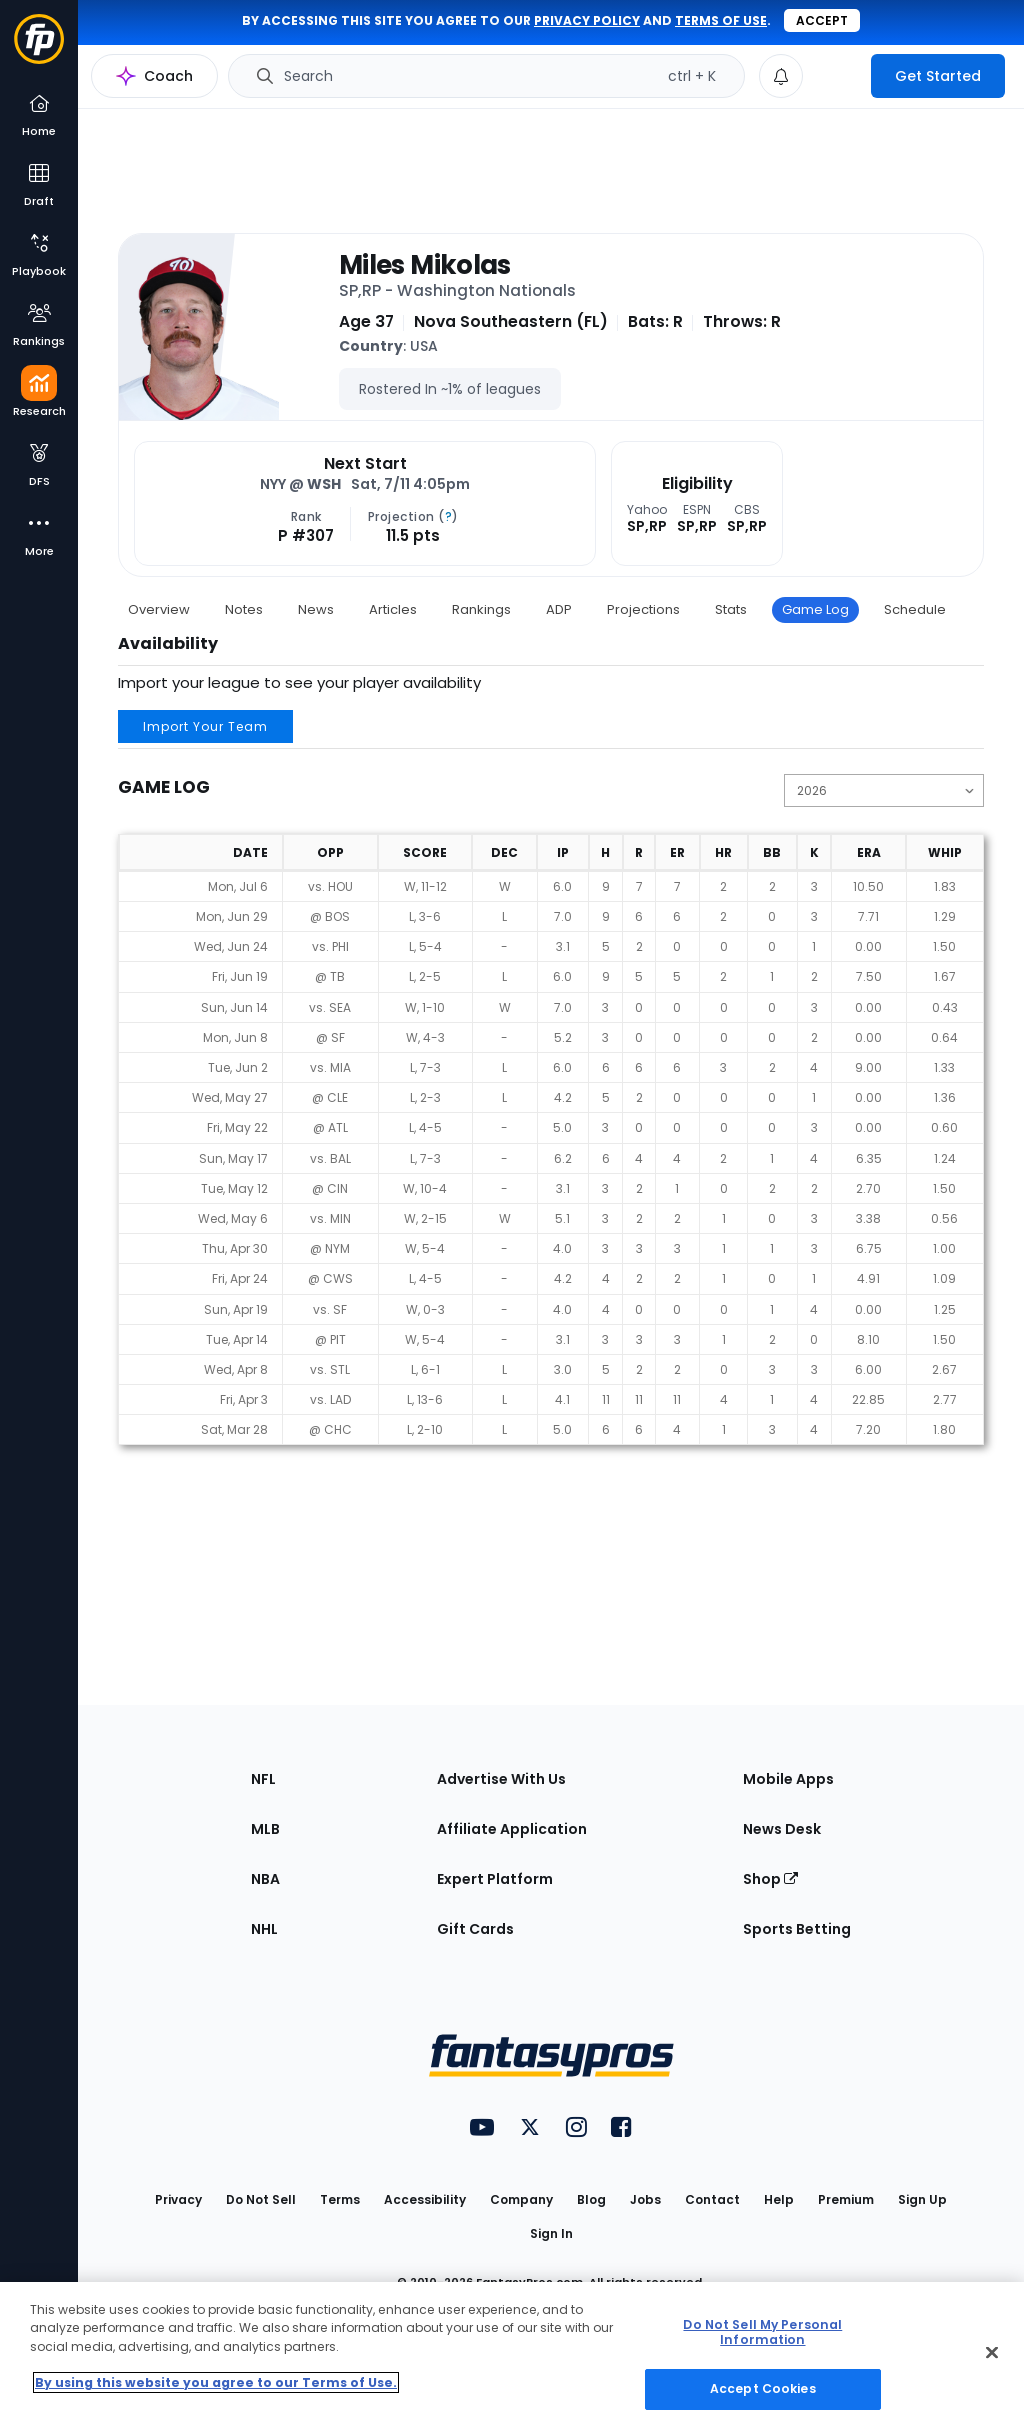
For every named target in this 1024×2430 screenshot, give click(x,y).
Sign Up (922, 2199)
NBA (265, 1879)
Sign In (551, 2233)
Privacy (178, 2199)
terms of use (721, 20)
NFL (263, 1779)
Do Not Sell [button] (261, 2199)
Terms (340, 2199)
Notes (244, 609)
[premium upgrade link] (837, 76)
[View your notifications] (781, 76)
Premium (846, 2199)
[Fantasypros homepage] (39, 48)
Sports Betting (797, 1929)
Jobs (645, 2199)
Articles (393, 609)
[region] (512, 2356)
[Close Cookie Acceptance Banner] (992, 2353)
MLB (265, 1829)
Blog (591, 2199)
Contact (712, 2199)
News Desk (782, 1829)
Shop (770, 1879)
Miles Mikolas (425, 265)
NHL (264, 1929)
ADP (559, 609)
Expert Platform (495, 1879)
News (316, 609)
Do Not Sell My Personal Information (762, 2332)
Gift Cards (475, 1929)
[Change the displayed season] (884, 790)
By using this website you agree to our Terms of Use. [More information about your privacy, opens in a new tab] (216, 2382)
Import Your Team (205, 726)
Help (779, 2199)
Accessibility (425, 2199)
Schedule (915, 609)
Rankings (481, 609)
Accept (822, 20)
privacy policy (587, 20)
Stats (731, 609)
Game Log (815, 609)
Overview (159, 609)
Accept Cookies (763, 2388)
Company (521, 2199)
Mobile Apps (788, 1779)
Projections (643, 609)
